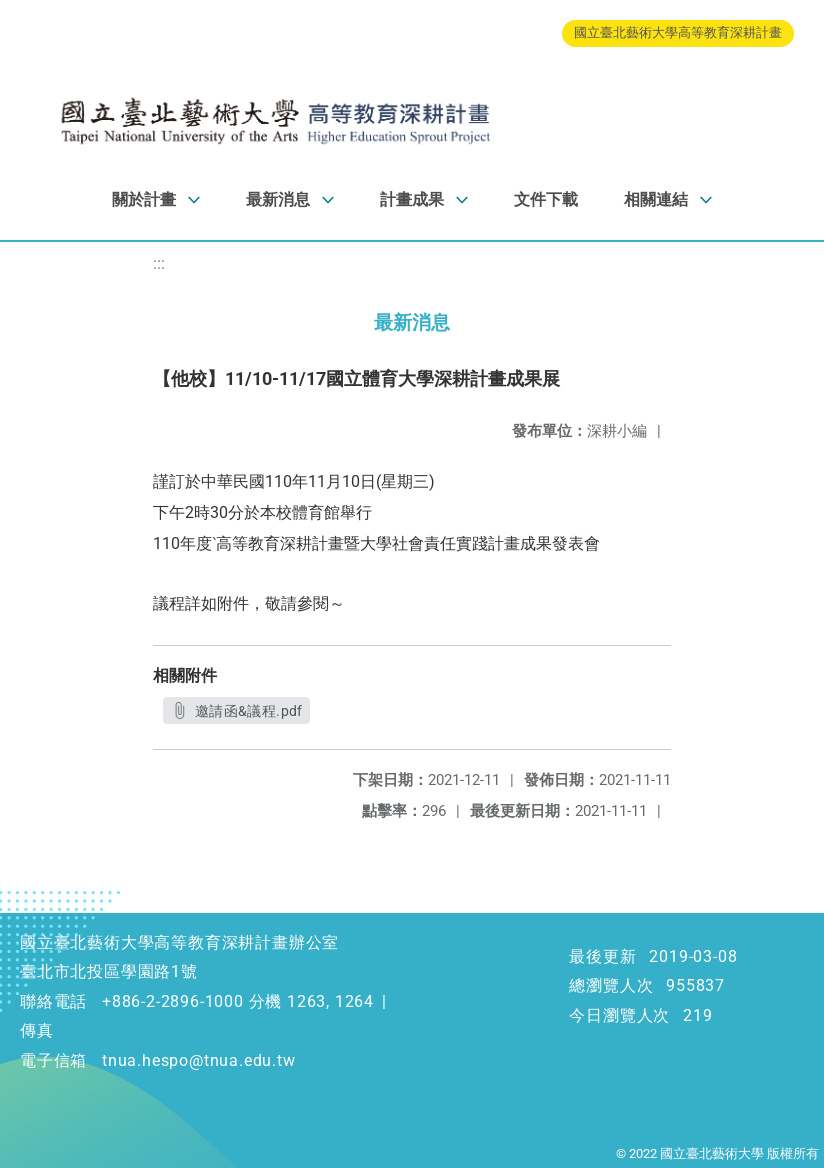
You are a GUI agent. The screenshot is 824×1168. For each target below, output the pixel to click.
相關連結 (656, 199)
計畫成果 (412, 199)
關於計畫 (144, 199)
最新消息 (278, 199)
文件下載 (546, 199)
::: (159, 263)
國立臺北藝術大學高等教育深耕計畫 (678, 32)
